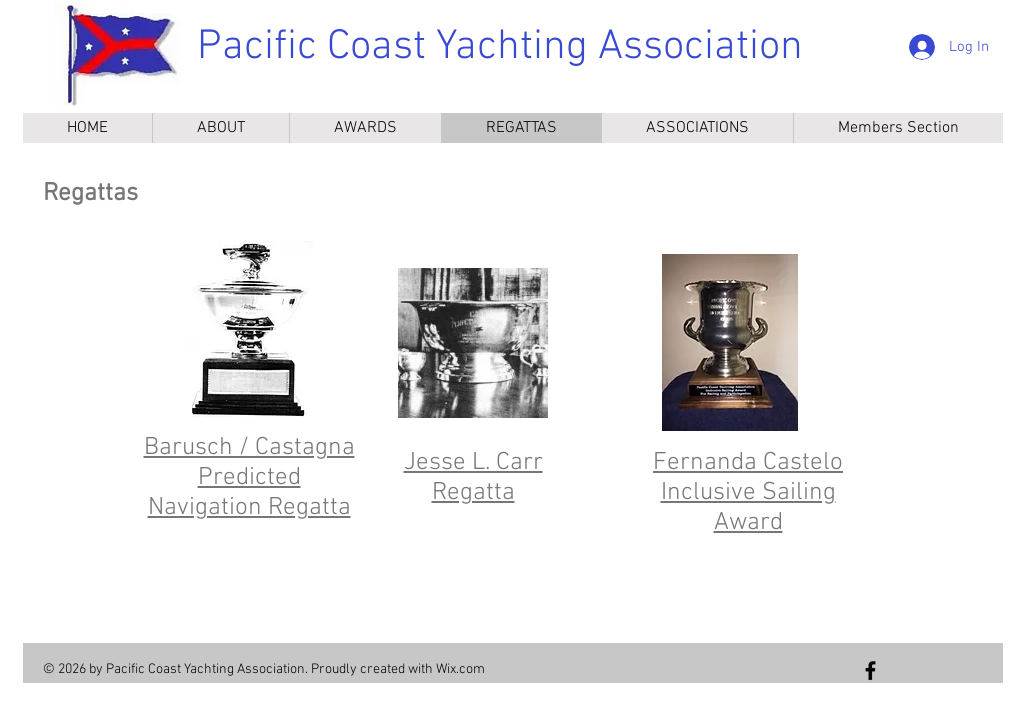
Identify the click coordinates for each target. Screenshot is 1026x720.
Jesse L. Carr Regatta (473, 478)
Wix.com (460, 669)
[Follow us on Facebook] (870, 670)
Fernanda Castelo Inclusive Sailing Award (748, 493)
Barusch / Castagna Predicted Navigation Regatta (249, 478)
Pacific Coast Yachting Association (500, 47)
